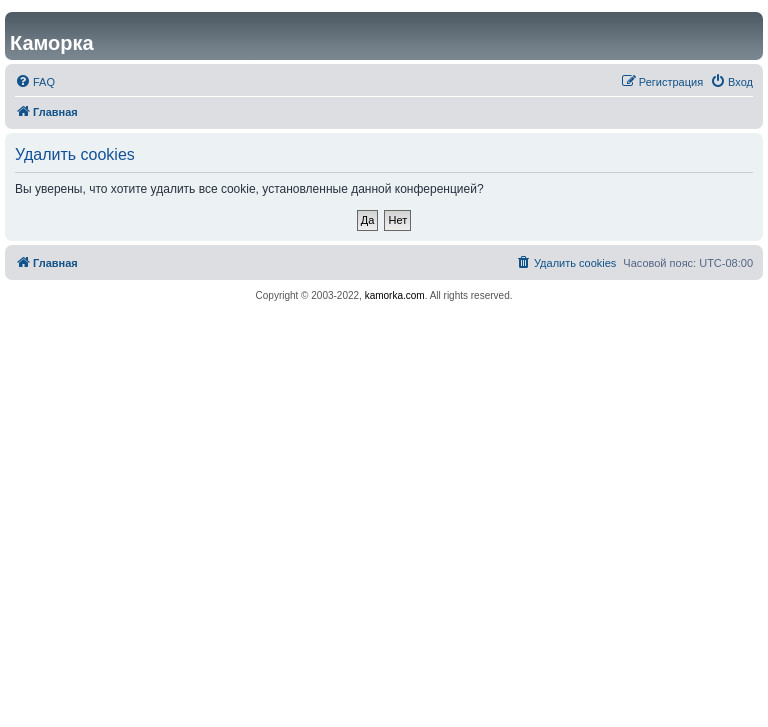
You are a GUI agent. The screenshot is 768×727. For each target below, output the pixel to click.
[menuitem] (35, 82)
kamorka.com (395, 295)
